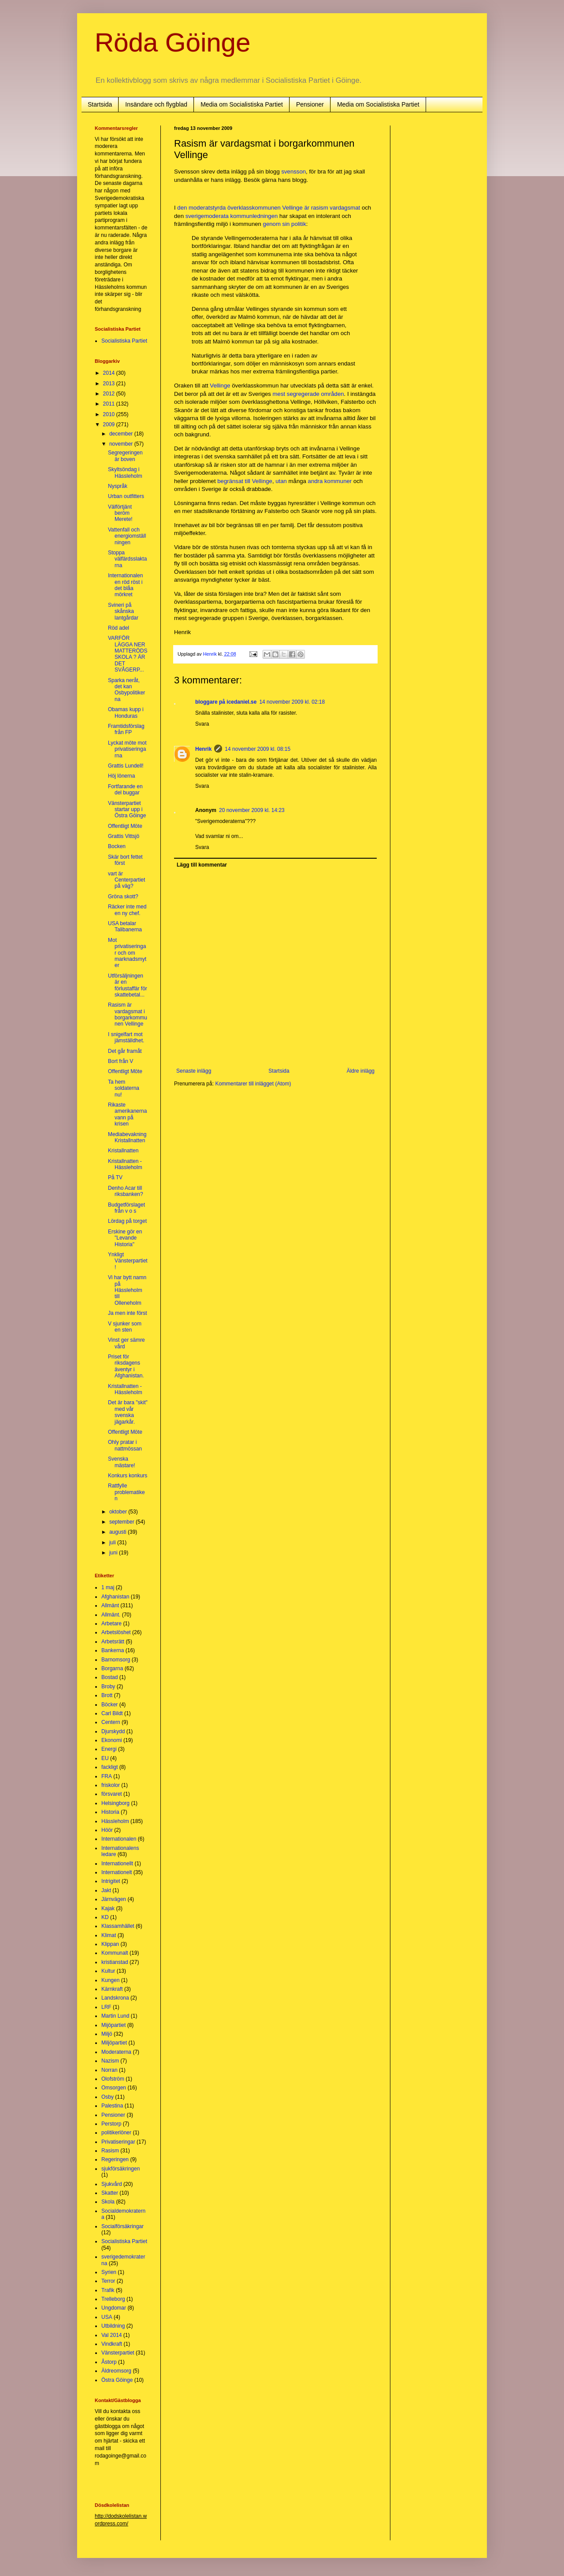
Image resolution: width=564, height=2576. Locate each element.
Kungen (110, 1980)
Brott (106, 1695)
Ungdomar (113, 2308)
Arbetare (111, 1623)
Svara (202, 724)
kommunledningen (254, 216)
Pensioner (310, 104)
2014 (109, 373)
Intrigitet (110, 1881)
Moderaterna (116, 2052)
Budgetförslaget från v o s (126, 1208)
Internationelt (116, 1872)
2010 (109, 414)
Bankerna (112, 1650)
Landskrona (115, 1998)
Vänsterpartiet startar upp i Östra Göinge (127, 809)
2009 (109, 424)
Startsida (100, 104)
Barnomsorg (115, 1660)
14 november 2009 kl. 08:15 (257, 749)
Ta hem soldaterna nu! (123, 1088)
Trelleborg (113, 2299)
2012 (109, 394)
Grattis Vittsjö (123, 836)
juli (113, 1542)
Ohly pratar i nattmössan (125, 1445)
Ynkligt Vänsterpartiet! (128, 1260)
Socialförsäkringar (122, 2226)
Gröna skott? (123, 896)
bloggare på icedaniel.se (225, 702)
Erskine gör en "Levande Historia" (125, 1238)
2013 (109, 383)
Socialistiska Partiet (124, 341)
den (182, 207)
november (121, 444)
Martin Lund (115, 2016)
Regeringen (115, 2159)
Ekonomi (111, 1740)
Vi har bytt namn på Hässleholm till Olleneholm (127, 1290)
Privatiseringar (118, 2142)
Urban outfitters (126, 496)
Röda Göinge (173, 42)
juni (114, 1553)
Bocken (117, 846)
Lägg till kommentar (202, 865)
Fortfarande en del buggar (125, 789)
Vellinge (292, 207)
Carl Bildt (112, 1713)
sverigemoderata (207, 216)
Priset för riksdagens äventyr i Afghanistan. (126, 1366)
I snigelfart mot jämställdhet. (126, 1037)
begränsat (230, 481)
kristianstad (114, 1962)
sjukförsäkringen (120, 2169)
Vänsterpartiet (117, 2353)
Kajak (108, 1908)
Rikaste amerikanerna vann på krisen (127, 1114)
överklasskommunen (254, 207)
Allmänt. (110, 1615)
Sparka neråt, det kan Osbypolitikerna (126, 689)
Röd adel (118, 628)
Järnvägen (113, 1899)
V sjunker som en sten (124, 1327)
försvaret (111, 1794)
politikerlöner (116, 2132)
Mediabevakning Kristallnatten (127, 1137)
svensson (293, 171)
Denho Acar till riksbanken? (125, 1191)
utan (281, 481)
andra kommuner (330, 481)
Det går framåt (125, 1051)
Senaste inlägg (193, 1071)
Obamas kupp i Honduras (126, 712)
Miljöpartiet (114, 2043)
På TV (115, 1177)
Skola (108, 2202)
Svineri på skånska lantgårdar (123, 611)
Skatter (109, 2193)
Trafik (108, 2290)
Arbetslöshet (116, 1632)
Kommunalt (114, 1953)
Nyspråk (117, 486)
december (121, 434)
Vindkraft (111, 2344)
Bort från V (120, 1061)
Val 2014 (111, 2335)
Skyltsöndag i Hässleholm (125, 472)
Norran (109, 2070)
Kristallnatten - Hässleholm (125, 1164)
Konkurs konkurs (127, 1476)
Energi (109, 1749)
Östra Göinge (117, 2380)
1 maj (107, 1587)
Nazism (110, 2061)
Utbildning (113, 2326)
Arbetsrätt (112, 1642)
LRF (106, 2007)
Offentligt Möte (125, 826)
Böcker (109, 1704)
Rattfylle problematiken (126, 1492)
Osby (107, 2097)
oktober (118, 1512)
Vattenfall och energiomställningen (127, 536)
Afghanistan (115, 1597)
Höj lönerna (121, 776)
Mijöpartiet (113, 2025)
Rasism (110, 2151)
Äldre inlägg (361, 1071)
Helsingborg (115, 1803)
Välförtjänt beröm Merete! (120, 513)
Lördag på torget (127, 1221)
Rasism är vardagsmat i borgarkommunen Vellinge (127, 1014)
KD (105, 1917)
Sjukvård (111, 2184)
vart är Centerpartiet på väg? (126, 880)
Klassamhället (117, 1926)
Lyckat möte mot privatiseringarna (127, 749)
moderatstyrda (207, 207)
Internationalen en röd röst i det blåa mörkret (125, 585)
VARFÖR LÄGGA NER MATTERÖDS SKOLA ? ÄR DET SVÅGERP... (127, 654)
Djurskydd (113, 1731)
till (247, 481)
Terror (108, 2281)
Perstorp (111, 2124)
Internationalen (118, 1839)
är (306, 207)
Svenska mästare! (121, 1462)
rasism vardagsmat (335, 207)
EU (105, 1758)
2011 (109, 404)
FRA (106, 1776)
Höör (107, 1830)
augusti (118, 1532)
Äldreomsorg (116, 2371)
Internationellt (117, 1863)
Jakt (106, 1890)
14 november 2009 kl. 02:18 (292, 702)
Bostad (109, 1677)
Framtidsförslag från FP (126, 729)
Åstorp (109, 2362)
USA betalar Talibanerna (125, 926)
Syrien (108, 2272)
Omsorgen (113, 2088)
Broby (108, 1686)
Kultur (108, 1971)
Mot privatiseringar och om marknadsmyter (127, 953)
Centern (110, 1722)
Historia (110, 1812)
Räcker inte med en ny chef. (127, 910)
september (122, 1522)
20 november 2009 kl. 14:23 (252, 810)
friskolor (110, 1785)
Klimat (108, 1935)
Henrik (203, 749)
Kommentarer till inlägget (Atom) (253, 1084)
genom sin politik (284, 224)
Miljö (106, 2034)
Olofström (112, 2079)
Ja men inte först (127, 1313)
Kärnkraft (112, 1989)
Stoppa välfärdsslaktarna (127, 559)
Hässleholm (115, 1821)
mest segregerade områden (308, 394)
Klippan (110, 1944)
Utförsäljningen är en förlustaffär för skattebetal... (127, 985)
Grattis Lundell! (126, 766)
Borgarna (112, 1668)
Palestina (112, 2106)
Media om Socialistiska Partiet (241, 104)
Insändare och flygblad (156, 104)
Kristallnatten (123, 1151)
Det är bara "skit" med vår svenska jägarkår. (128, 1412)
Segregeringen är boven (125, 456)
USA (106, 2317)
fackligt (109, 1767)
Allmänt (110, 1605)
